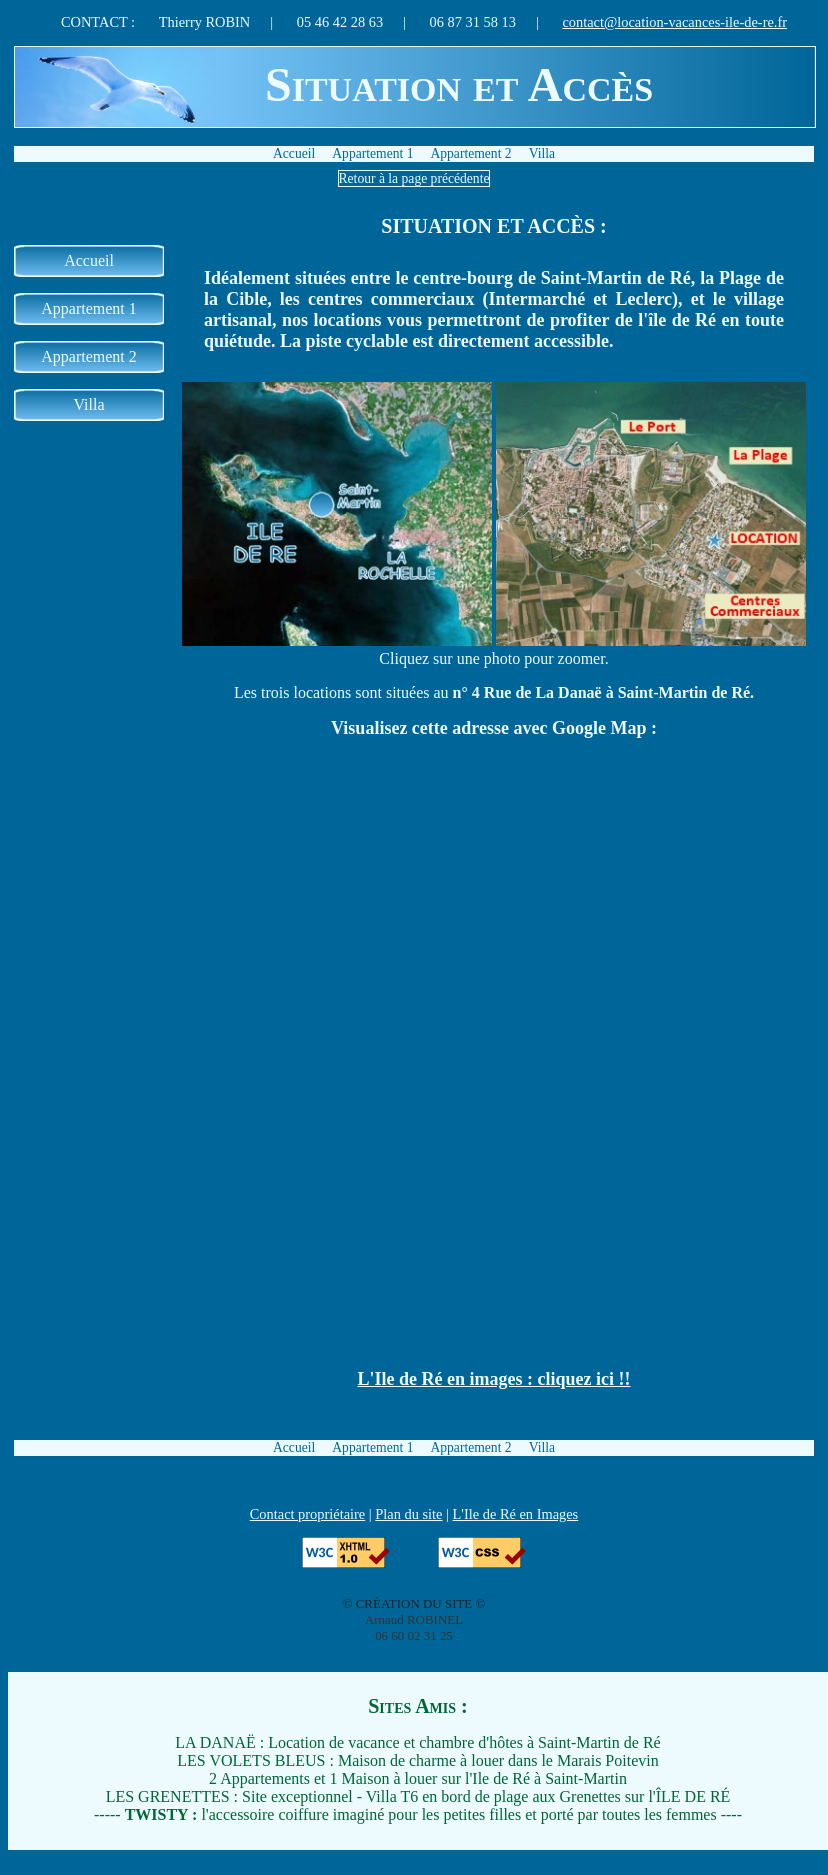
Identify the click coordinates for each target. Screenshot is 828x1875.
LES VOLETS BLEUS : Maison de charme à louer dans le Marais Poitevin (417, 1760)
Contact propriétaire (307, 1514)
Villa (542, 153)
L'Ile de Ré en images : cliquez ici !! (494, 1379)
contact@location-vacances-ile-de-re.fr (674, 22)
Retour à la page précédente (414, 178)
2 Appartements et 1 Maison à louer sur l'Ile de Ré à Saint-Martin (418, 1778)
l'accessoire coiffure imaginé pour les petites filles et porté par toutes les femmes (421, 1814)
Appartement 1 (372, 153)
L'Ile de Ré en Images (516, 1514)
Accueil (294, 153)
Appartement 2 (470, 153)
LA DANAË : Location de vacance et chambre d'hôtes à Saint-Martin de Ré (417, 1742)
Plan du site (408, 1514)
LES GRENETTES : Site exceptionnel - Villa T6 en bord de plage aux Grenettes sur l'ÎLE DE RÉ (418, 1796)
